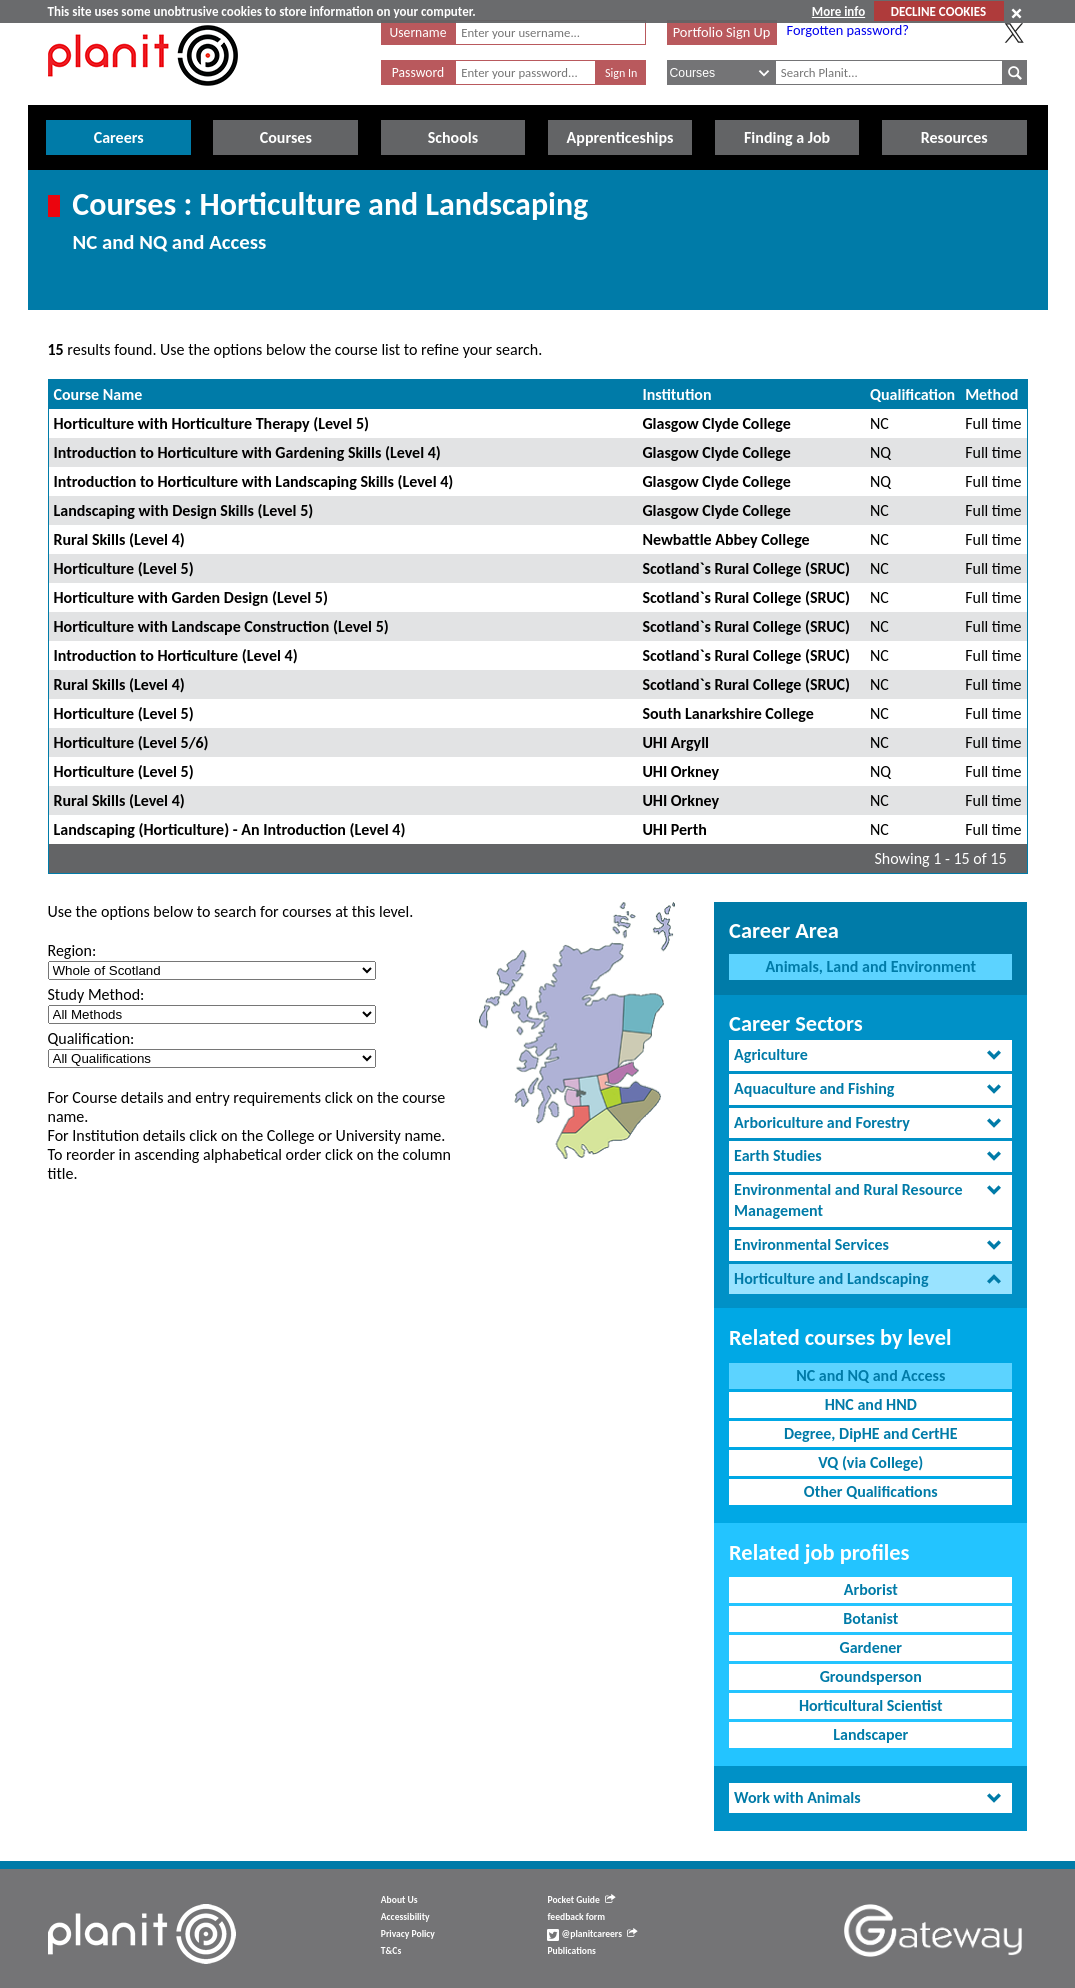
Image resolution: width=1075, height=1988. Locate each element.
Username (418, 32)
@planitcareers (592, 1934)
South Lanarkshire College (727, 713)
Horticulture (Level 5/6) (131, 742)
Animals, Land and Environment (870, 966)
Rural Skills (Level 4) (119, 539)
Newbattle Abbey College (725, 539)
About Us (399, 1900)
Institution (676, 394)
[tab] (870, 1055)
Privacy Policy (408, 1934)
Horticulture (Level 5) (124, 568)
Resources (954, 137)
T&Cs (391, 1951)
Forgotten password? (848, 30)
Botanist (870, 1618)
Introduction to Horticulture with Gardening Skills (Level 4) (247, 452)
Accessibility (405, 1917)
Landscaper (870, 1734)
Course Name (98, 394)
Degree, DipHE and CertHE (871, 1433)
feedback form (576, 1917)
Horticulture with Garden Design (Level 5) (191, 597)
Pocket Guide (580, 1900)
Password (418, 72)
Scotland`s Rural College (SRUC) (746, 568)
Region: (72, 950)
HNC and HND (871, 1404)
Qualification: (91, 1038)
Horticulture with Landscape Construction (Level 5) (221, 626)
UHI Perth (674, 829)
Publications (571, 1951)
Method (991, 394)
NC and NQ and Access (870, 1375)
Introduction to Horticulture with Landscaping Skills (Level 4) (254, 481)
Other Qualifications (871, 1491)
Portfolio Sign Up (722, 32)
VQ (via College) (870, 1462)
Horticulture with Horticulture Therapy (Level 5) (211, 423)
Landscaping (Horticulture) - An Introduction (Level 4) (230, 829)
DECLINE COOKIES (938, 11)
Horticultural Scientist (871, 1705)
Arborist (871, 1589)
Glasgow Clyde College (716, 423)
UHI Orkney (680, 771)
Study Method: (96, 994)
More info (838, 11)
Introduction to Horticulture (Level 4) (176, 655)
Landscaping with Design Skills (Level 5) (184, 510)
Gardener (870, 1647)
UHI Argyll (675, 742)
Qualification (912, 394)
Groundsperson (871, 1676)
